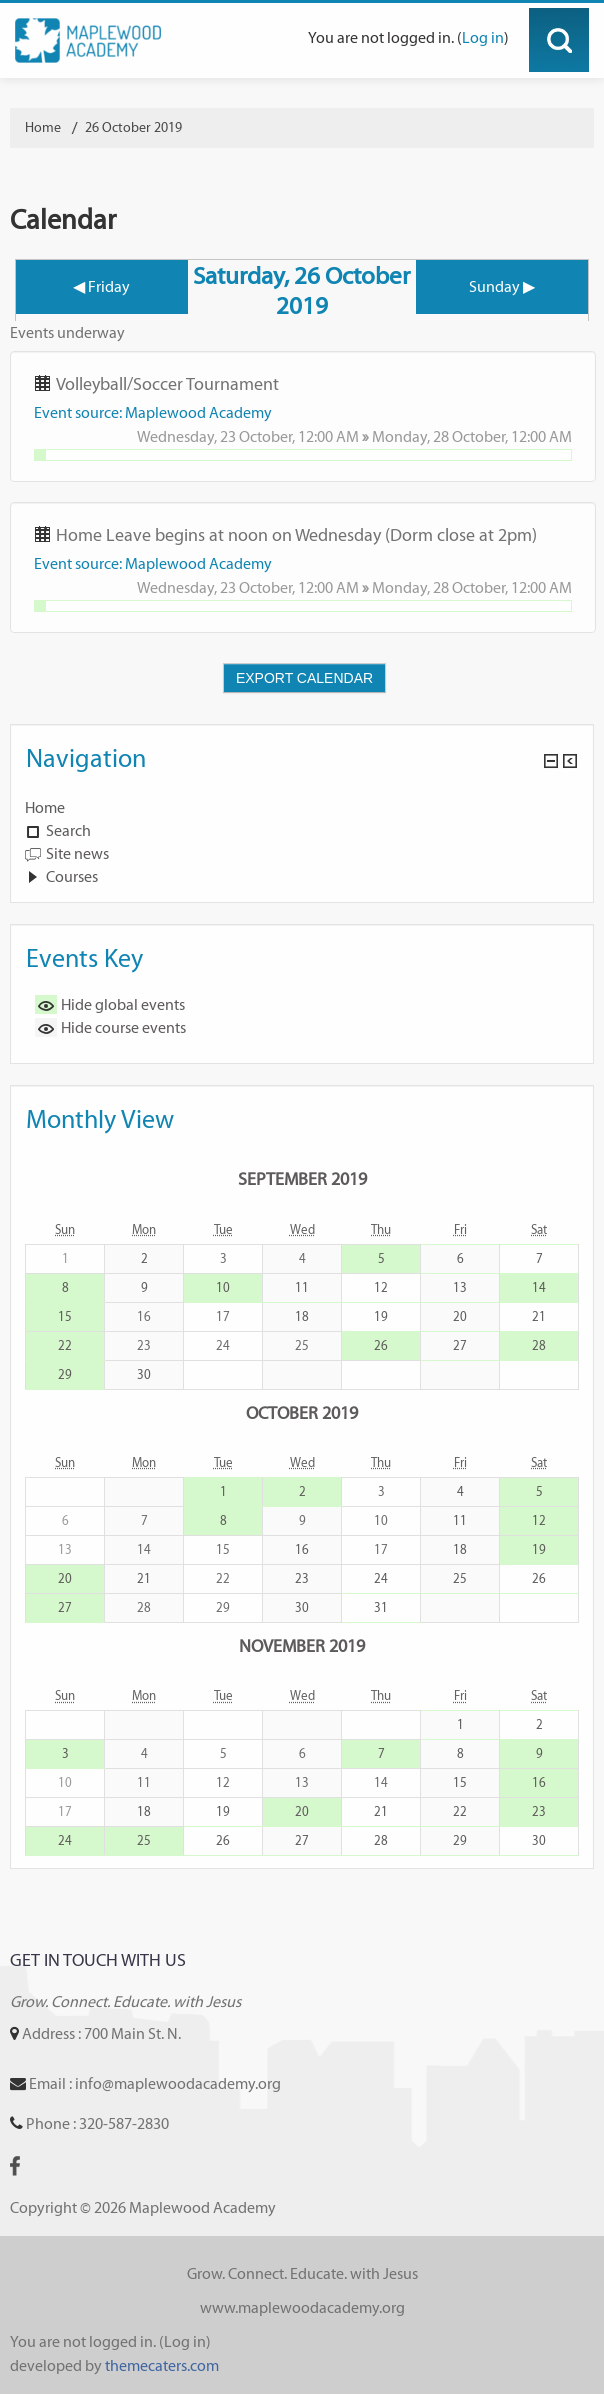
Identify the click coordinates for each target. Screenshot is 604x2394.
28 (539, 1345)
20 (460, 1316)
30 (144, 1374)
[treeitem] (302, 808)
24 (381, 1578)
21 (539, 1316)
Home (45, 807)
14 (539, 1287)
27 (460, 1345)
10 (223, 1287)
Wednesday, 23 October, (217, 436)
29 (65, 1374)
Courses (72, 876)
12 (381, 1287)
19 (381, 1316)
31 (381, 1607)
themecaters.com (162, 2365)
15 (65, 1316)
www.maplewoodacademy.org (302, 2307)
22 (65, 1345)
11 (302, 1287)
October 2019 (302, 1412)
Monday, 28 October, (441, 436)
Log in (483, 37)
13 (460, 1287)
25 (460, 1578)
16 (302, 1549)
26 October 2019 (133, 127)
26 (381, 1345)
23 (302, 1578)
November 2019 (302, 1645)
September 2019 (302, 1178)
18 (302, 1316)
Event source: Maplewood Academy (153, 412)
